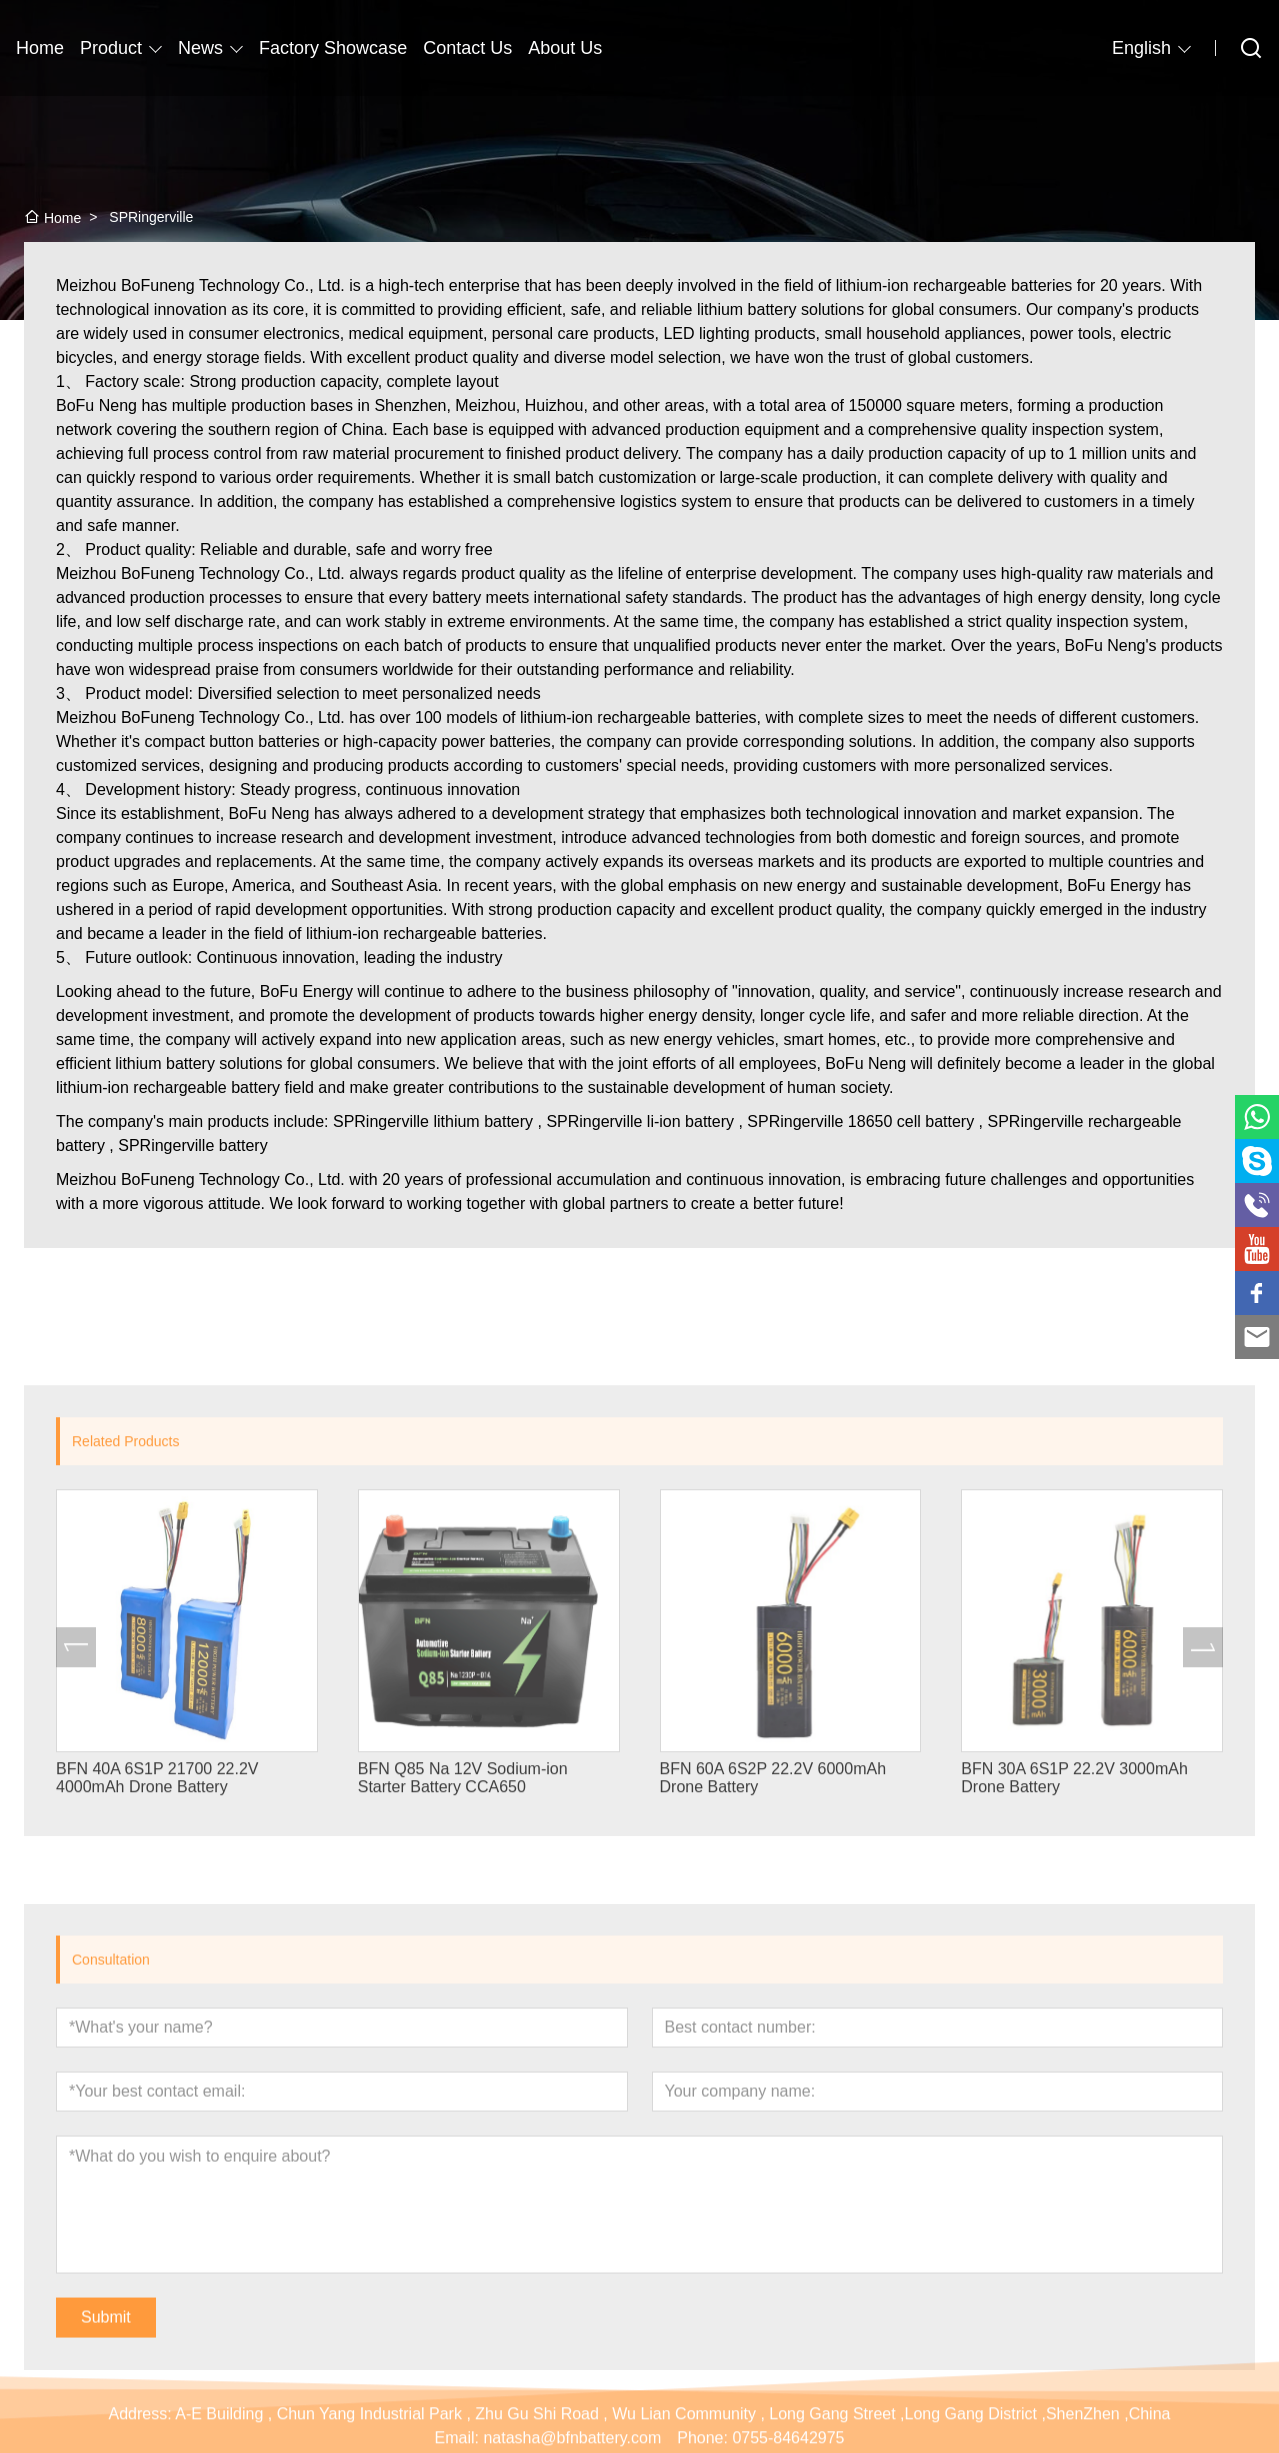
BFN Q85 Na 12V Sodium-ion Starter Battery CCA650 (463, 1991)
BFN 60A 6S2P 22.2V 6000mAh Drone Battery (773, 1991)
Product (111, 48)
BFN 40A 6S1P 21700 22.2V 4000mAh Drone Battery (157, 1991)
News (200, 48)
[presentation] (76, 1860)
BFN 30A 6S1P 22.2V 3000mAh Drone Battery (1074, 1991)
